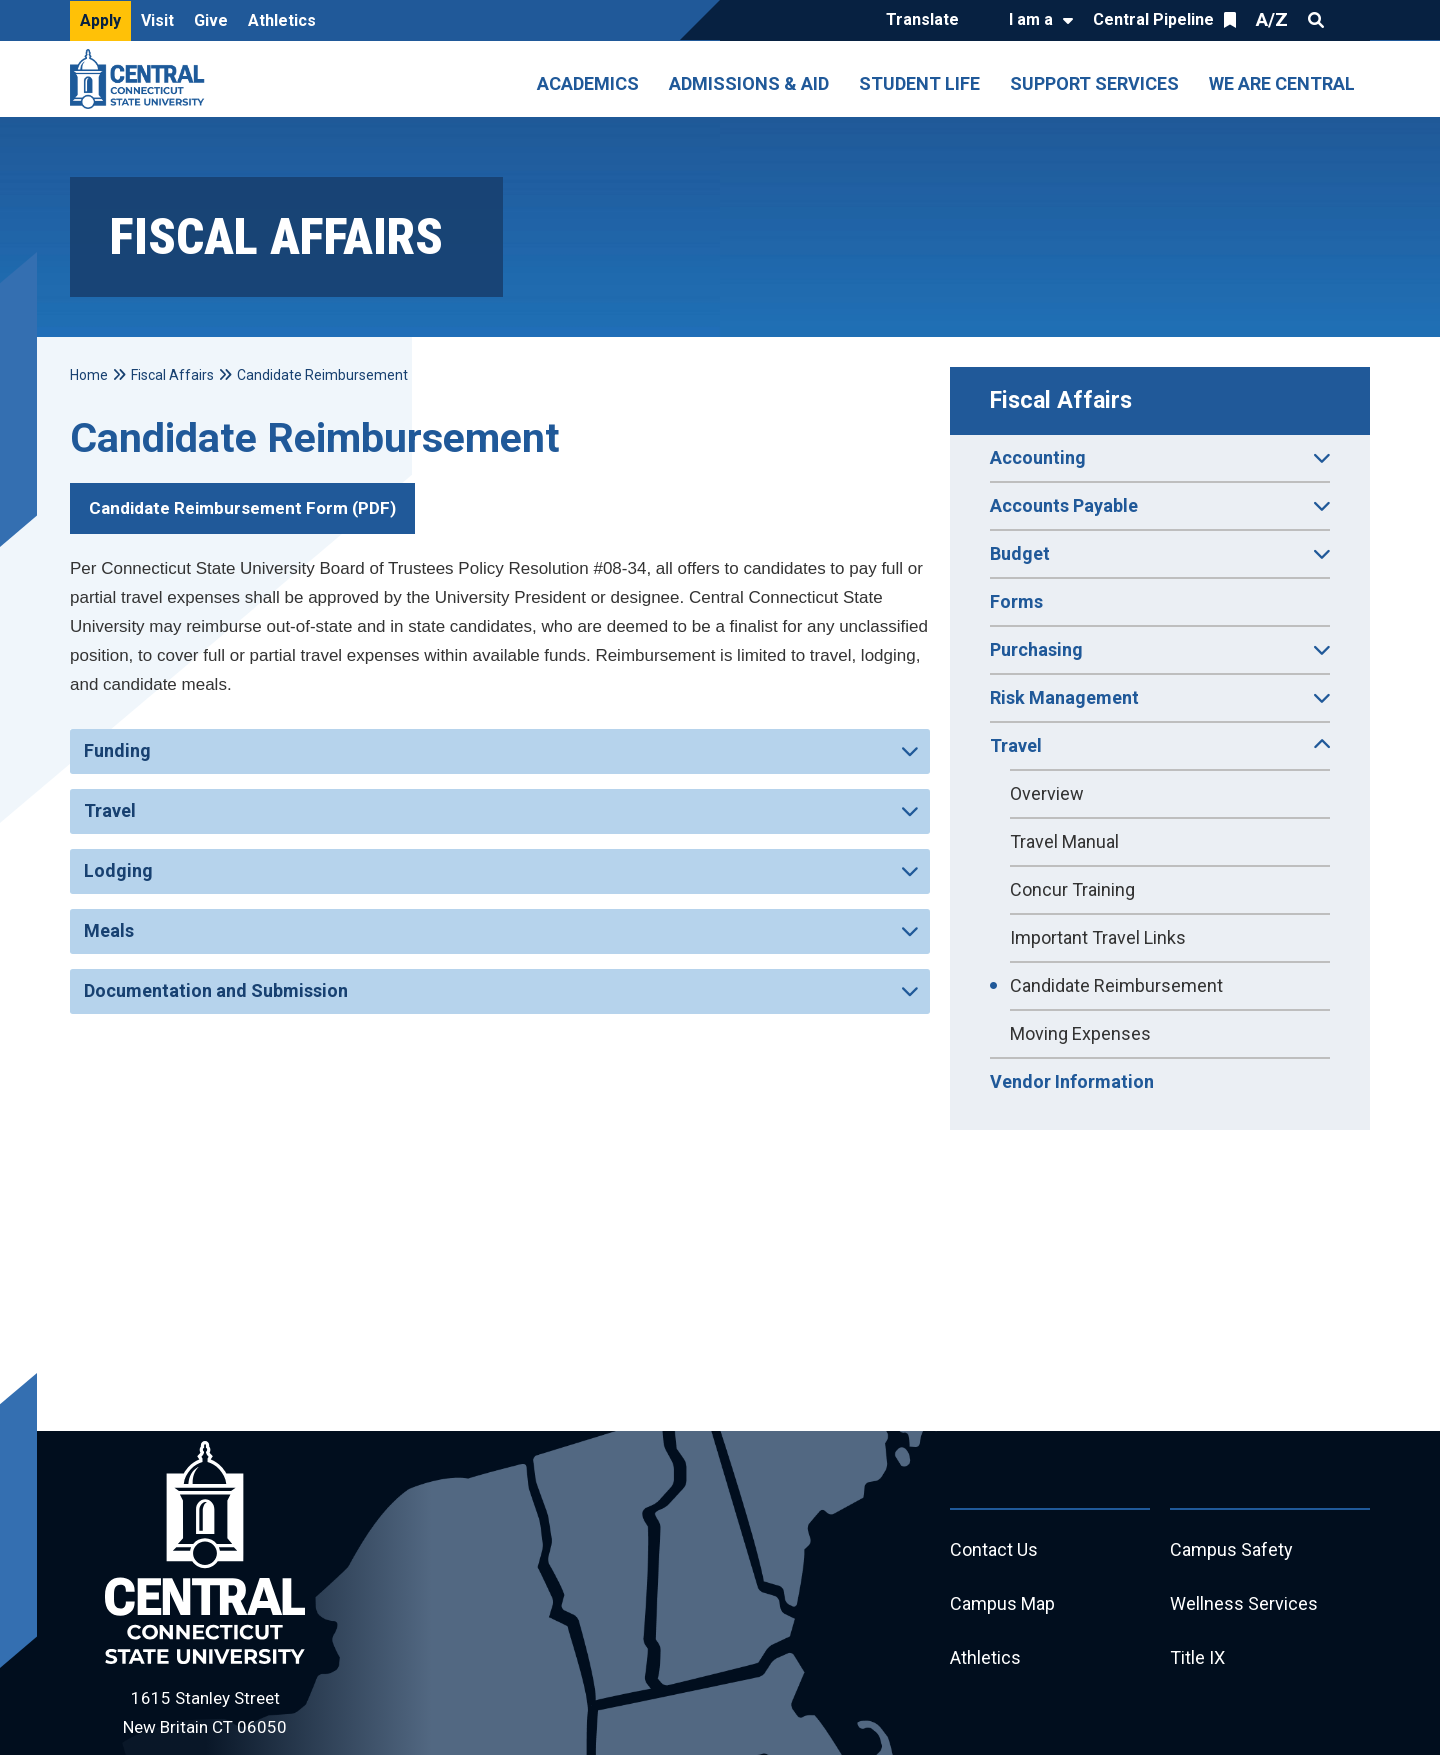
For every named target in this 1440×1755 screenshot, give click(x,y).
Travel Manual (1064, 841)
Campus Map (1002, 1603)
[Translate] (927, 21)
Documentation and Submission (216, 990)
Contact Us (994, 1549)
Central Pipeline (1153, 19)
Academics (588, 83)
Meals (109, 930)
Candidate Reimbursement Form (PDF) (242, 508)
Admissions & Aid (749, 83)
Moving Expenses (1080, 1033)
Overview (1047, 793)
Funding (117, 750)
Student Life (919, 83)
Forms (1016, 601)
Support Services (1094, 83)
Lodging (118, 870)
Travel (110, 810)
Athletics (282, 20)
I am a (1031, 19)
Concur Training (1072, 889)
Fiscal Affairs (1061, 400)
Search (1316, 20)
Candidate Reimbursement (1116, 985)
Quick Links (1352, 20)
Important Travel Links (1098, 937)
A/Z (1272, 19)
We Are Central (1282, 83)
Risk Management (1160, 704)
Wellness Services (1244, 1603)
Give (211, 20)
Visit (157, 20)
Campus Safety (1231, 1549)
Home (89, 375)
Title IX (1197, 1657)
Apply (100, 20)
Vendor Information (1072, 1081)
